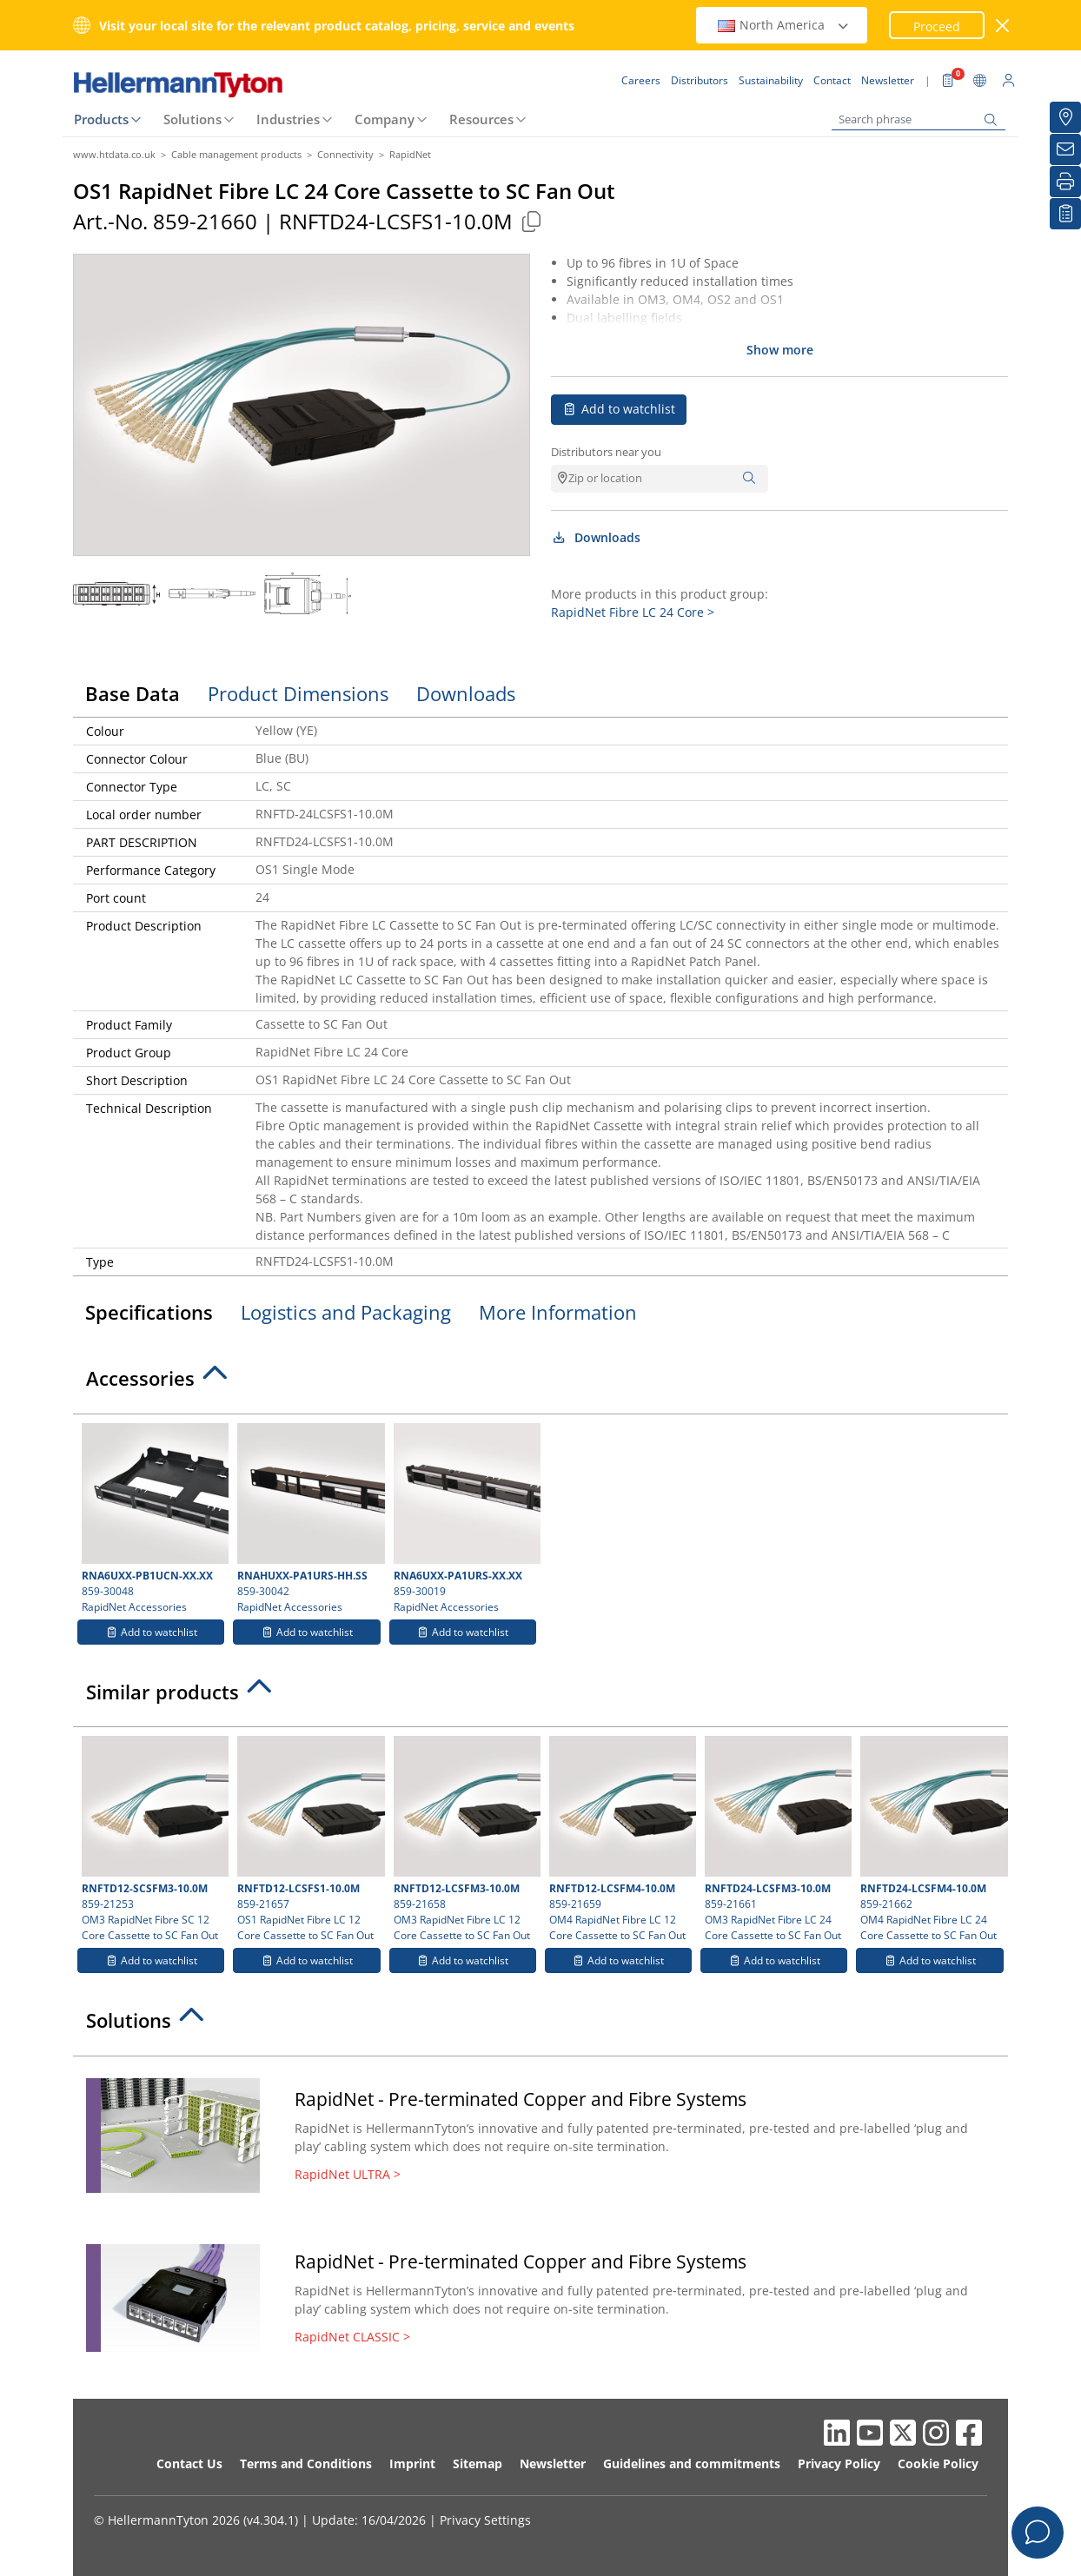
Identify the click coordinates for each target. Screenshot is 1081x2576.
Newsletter (553, 2463)
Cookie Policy (938, 2463)
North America (784, 25)
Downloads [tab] (465, 693)
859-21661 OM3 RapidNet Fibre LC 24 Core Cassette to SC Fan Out (776, 1839)
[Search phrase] (918, 119)
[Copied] (531, 221)
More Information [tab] (558, 1312)
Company (384, 119)
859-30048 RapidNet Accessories (153, 1518)
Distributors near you (606, 452)
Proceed (936, 26)
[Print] (1065, 181)
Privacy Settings (485, 2520)
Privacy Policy (839, 2463)
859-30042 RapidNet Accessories (308, 1518)
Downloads (595, 537)
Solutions (192, 119)
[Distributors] (1065, 117)
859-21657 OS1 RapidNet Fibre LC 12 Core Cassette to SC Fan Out (308, 1839)
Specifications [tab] (149, 1312)
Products (101, 119)
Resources (481, 119)
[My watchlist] (1065, 213)
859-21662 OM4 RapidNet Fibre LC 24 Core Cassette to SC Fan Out (931, 1839)
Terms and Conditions (306, 2463)
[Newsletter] (1065, 149)
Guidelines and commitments (691, 2463)
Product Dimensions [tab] (298, 693)
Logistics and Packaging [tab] (346, 1312)
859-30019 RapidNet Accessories (465, 1518)
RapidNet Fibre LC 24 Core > (632, 612)
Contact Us (189, 2463)
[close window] (1003, 26)
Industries (288, 119)
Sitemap (477, 2463)
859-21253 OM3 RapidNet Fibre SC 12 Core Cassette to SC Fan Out (153, 1839)
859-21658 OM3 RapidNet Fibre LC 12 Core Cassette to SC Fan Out (465, 1839)
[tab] (540, 1383)
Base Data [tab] (132, 693)
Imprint (412, 2463)
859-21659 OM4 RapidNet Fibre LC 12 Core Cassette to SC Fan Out (620, 1839)
